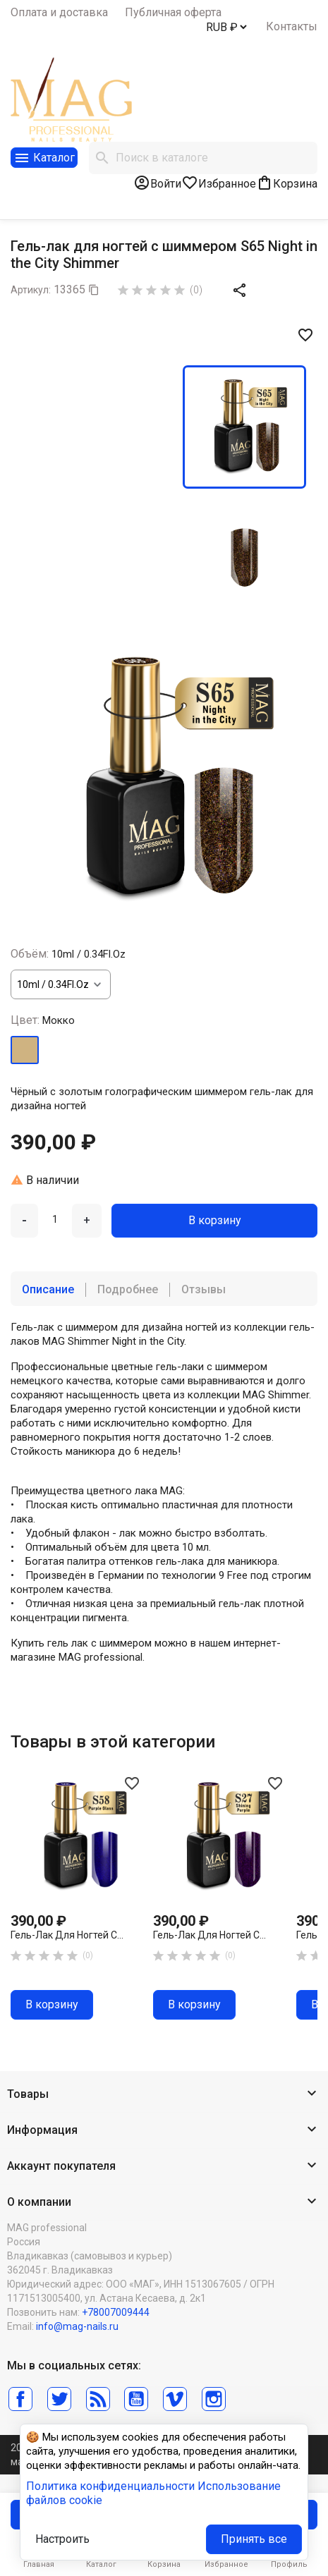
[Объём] (61, 984)
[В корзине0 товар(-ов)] (286, 182)
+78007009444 (116, 2312)
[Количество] (55, 1219)
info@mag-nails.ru (77, 2326)
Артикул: (31, 289)
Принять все (254, 2539)
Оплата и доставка (59, 12)
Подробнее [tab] (127, 1289)
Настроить (62, 2539)
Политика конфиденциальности (110, 2486)
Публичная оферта (173, 12)
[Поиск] (203, 158)
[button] (164, 2095)
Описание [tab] (48, 1289)
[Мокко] (25, 1050)
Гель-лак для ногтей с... (67, 1935)
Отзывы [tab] (203, 1289)
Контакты (291, 26)
